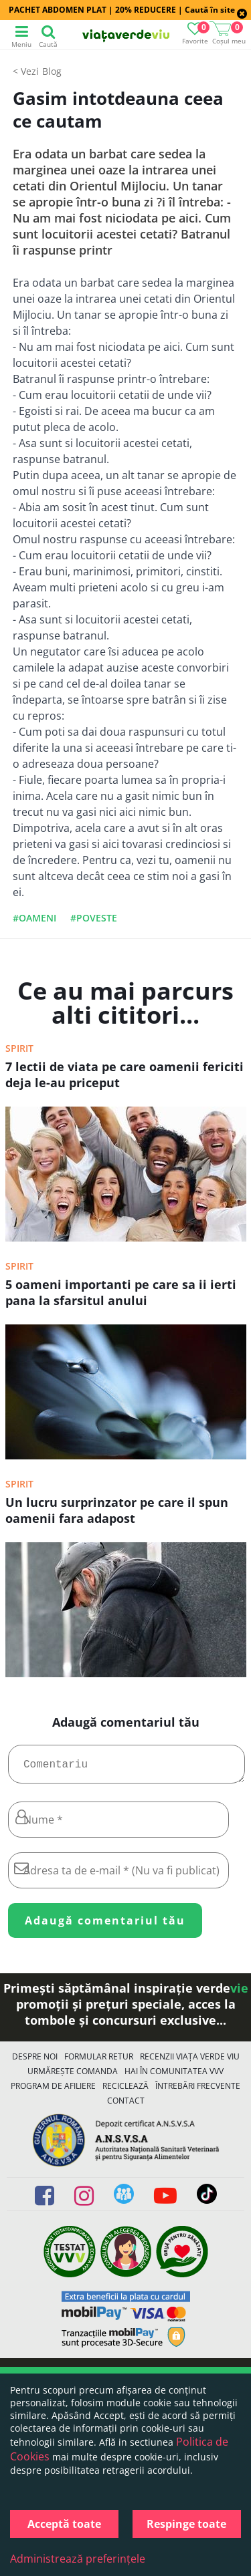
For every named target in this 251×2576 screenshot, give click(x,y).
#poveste (93, 917)
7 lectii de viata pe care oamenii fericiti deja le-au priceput (124, 1074)
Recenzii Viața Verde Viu (190, 2061)
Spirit (19, 1048)
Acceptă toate (64, 2524)
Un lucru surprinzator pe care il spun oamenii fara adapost (116, 1510)
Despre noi (35, 2061)
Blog (52, 71)
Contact (126, 2106)
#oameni (34, 917)
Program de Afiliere (53, 2091)
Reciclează (125, 2091)
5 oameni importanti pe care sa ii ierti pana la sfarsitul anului (120, 1292)
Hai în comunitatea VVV (174, 2076)
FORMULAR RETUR (98, 2061)
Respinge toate (186, 2524)
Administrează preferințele (77, 2558)
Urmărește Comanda (72, 2076)
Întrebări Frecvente (197, 2091)
